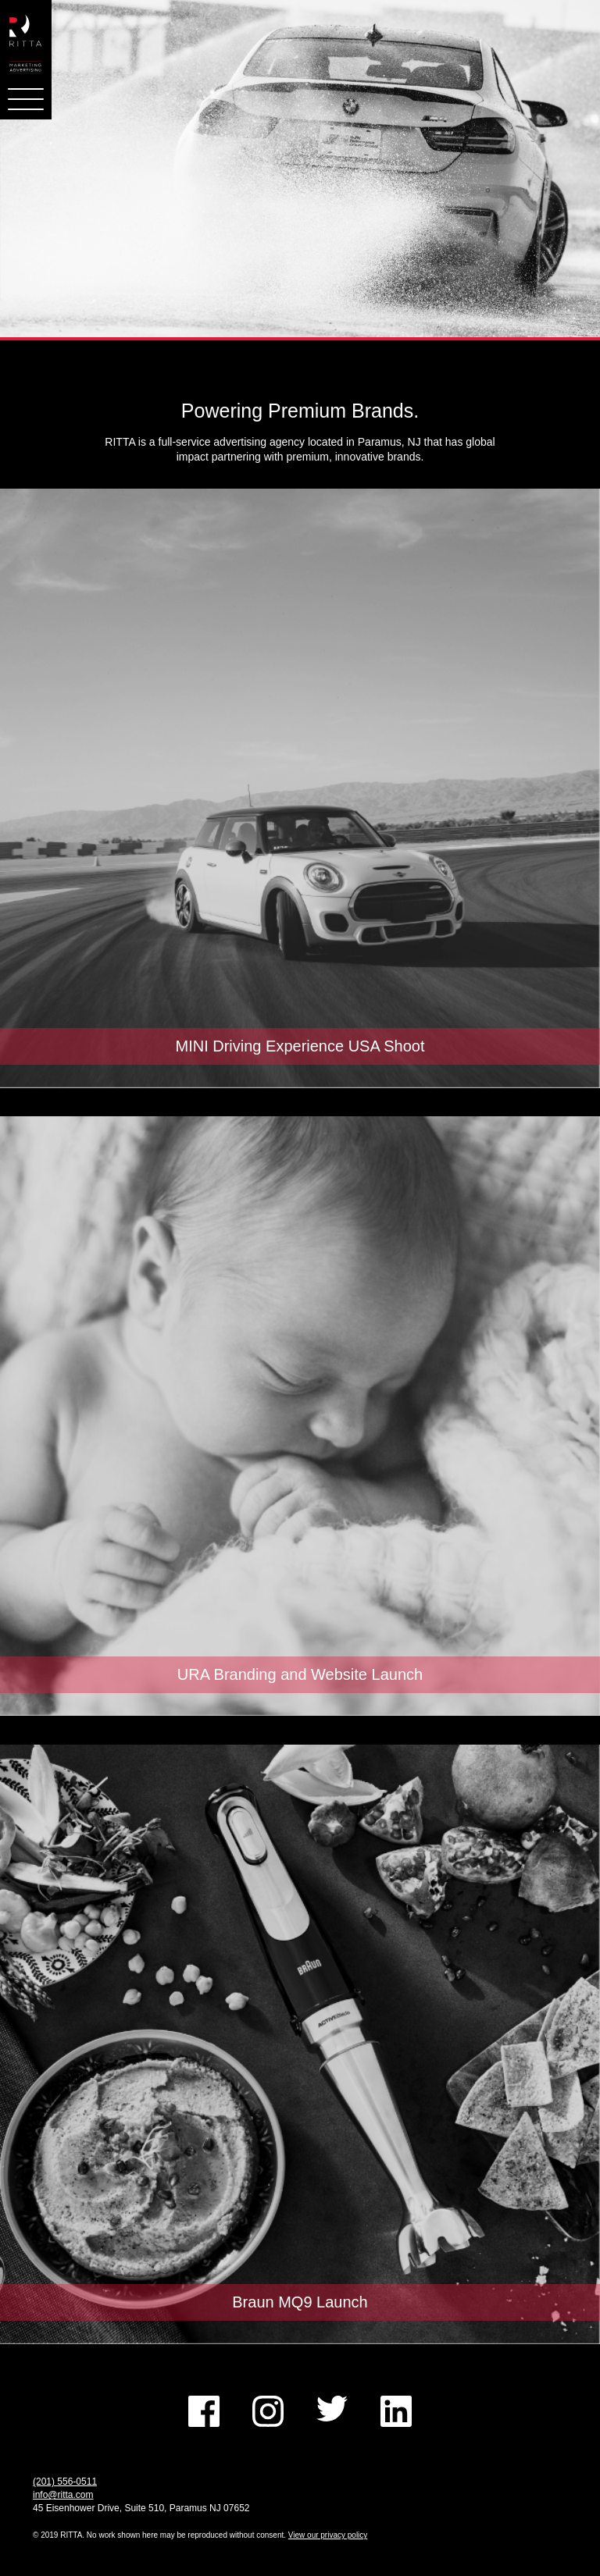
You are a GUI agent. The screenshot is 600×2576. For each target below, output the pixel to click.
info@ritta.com (63, 2494)
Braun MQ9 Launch (299, 2302)
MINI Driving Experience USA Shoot (299, 1046)
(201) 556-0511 (65, 2481)
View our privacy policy (328, 2535)
